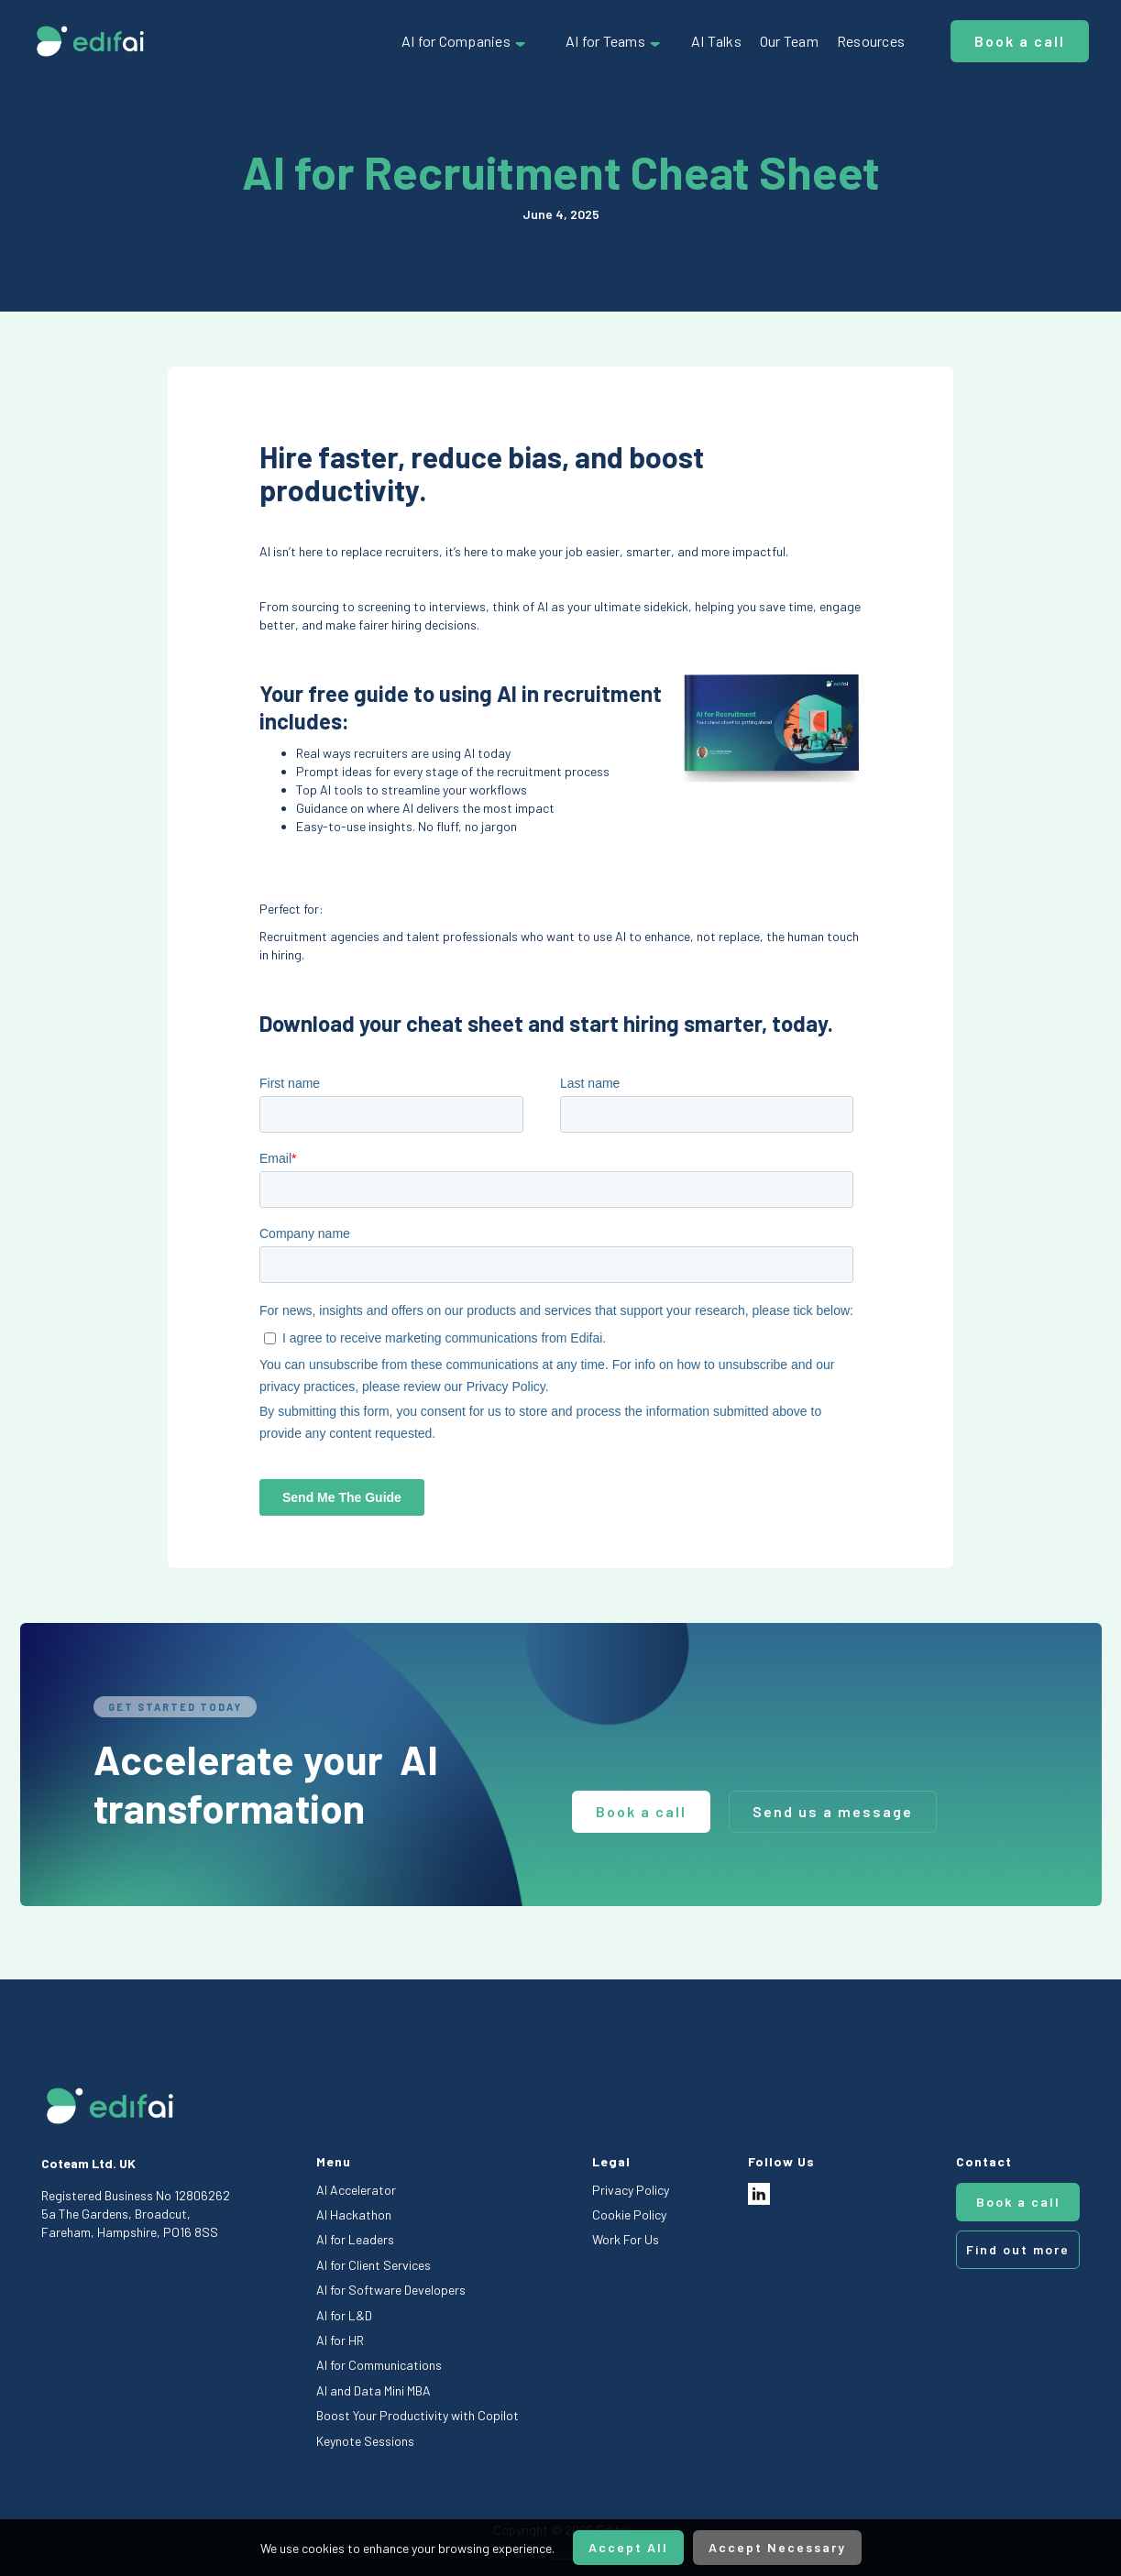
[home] (90, 41)
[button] (465, 41)
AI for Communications (379, 2365)
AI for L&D (344, 2315)
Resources (871, 40)
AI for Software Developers (391, 2289)
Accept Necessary (777, 2547)
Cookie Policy (629, 2214)
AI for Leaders (355, 2239)
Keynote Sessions (365, 2441)
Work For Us (625, 2239)
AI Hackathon (353, 2214)
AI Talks (716, 40)
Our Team (789, 40)
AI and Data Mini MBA (373, 2390)
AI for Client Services (373, 2265)
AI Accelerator (356, 2190)
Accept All (628, 2547)
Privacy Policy (630, 2190)
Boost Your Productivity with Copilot (417, 2415)
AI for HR (340, 2340)
